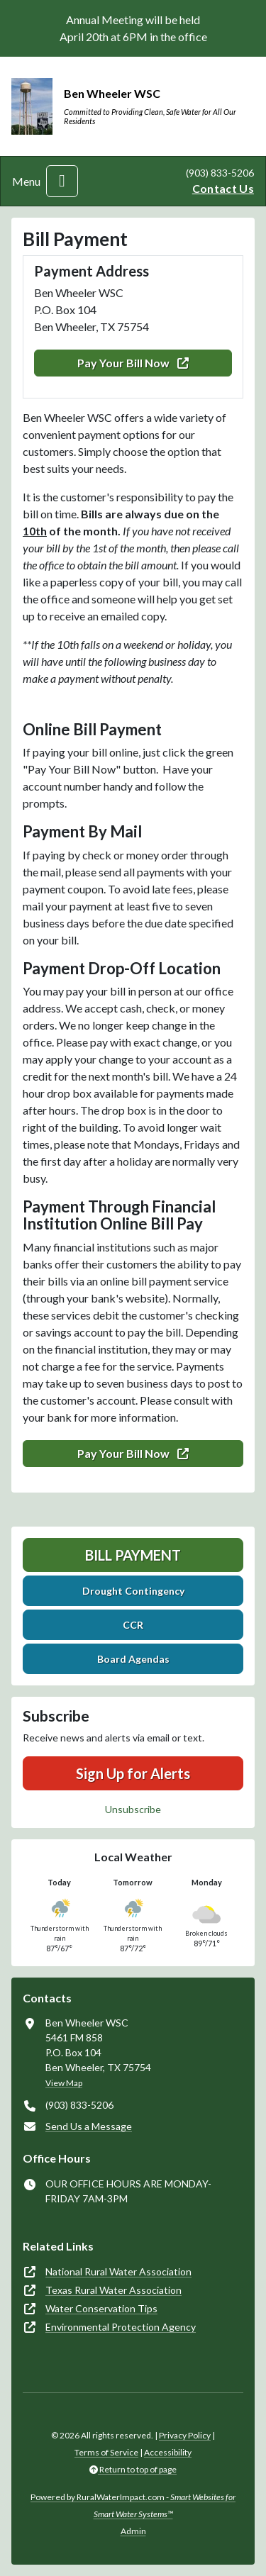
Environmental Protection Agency (120, 2327)
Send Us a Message (88, 2126)
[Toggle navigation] (62, 181)
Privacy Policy (185, 2435)
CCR (133, 1625)
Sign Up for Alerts (133, 1773)
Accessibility (168, 2452)
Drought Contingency (133, 1591)
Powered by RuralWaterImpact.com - (133, 2505)
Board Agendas (133, 1659)
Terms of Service (106, 2452)
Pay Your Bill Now (133, 362)
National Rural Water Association (118, 2271)
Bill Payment (133, 1554)
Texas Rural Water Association (113, 2290)
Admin (133, 2531)
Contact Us (223, 188)
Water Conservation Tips (101, 2308)
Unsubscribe (133, 1809)
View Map (63, 2083)
